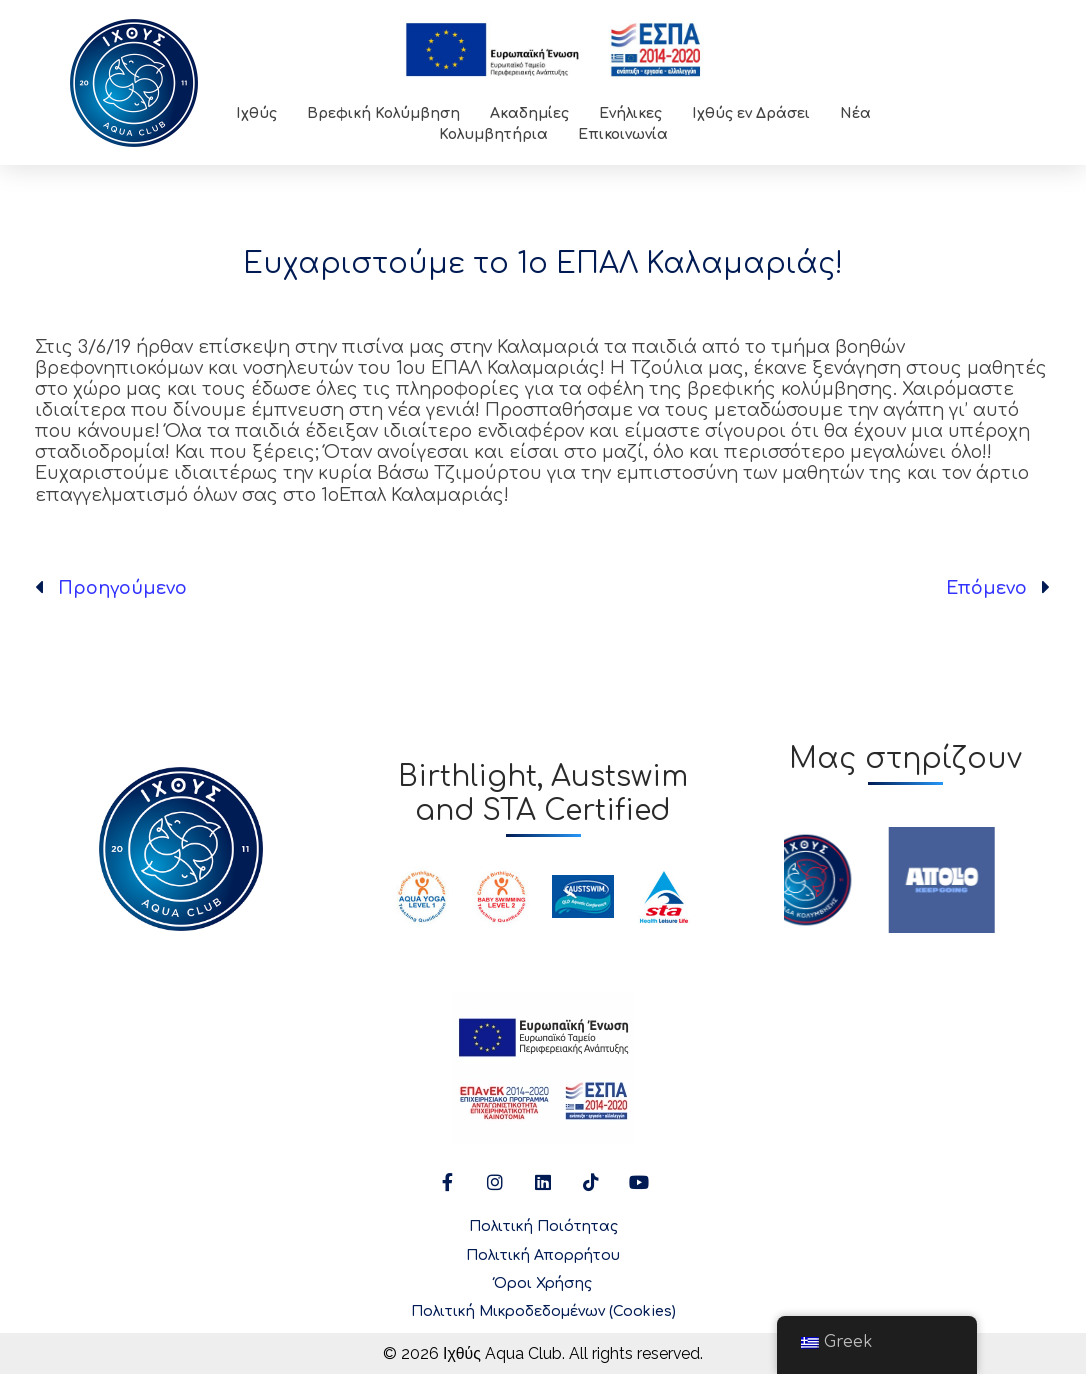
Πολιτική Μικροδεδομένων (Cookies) (543, 1311)
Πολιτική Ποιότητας (543, 1226)
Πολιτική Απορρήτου (543, 1255)
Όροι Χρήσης (543, 1283)
